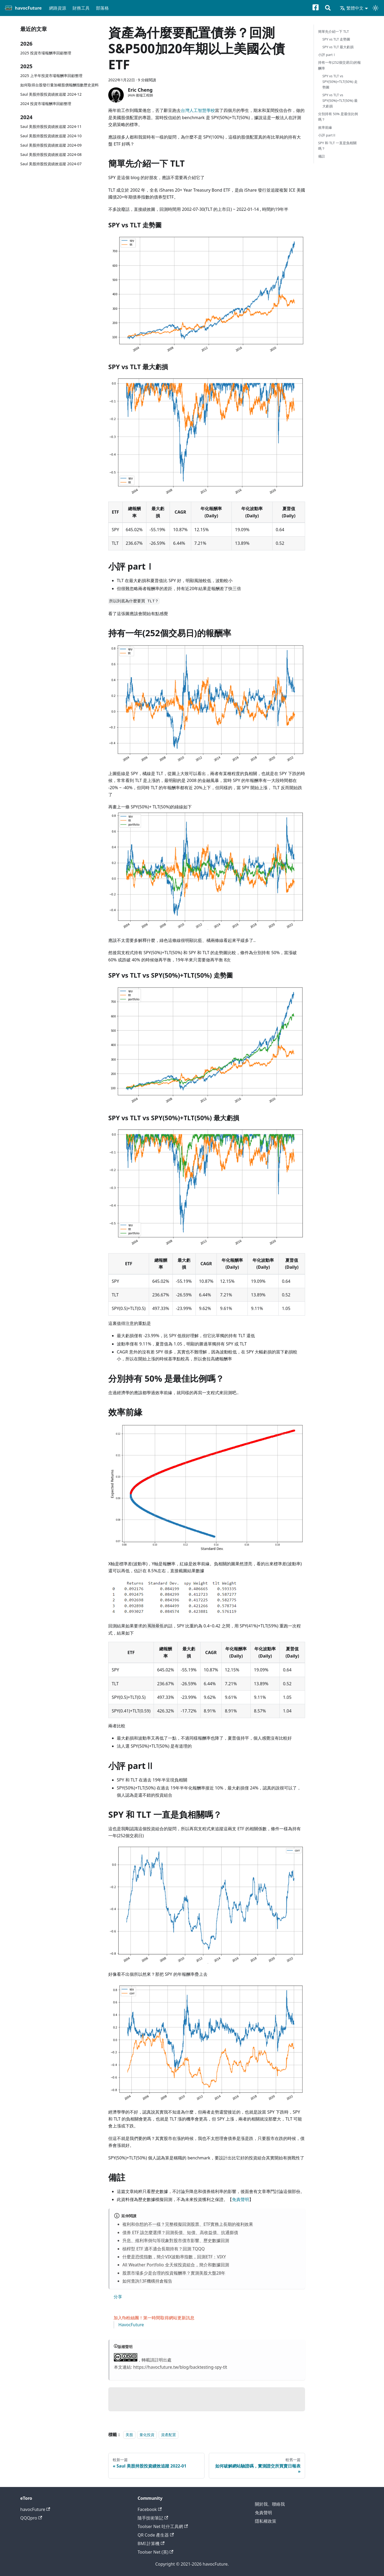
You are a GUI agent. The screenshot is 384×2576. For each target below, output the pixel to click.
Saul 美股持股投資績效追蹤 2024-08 (51, 154)
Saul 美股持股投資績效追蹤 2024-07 (51, 163)
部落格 (102, 8)
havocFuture (35, 2509)
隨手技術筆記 (153, 2518)
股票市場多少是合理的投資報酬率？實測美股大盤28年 (173, 2273)
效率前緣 (325, 127)
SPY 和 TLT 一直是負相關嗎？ (337, 145)
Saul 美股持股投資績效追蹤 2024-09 (51, 145)
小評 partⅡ (327, 135)
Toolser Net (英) (155, 2552)
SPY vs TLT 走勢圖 (336, 39)
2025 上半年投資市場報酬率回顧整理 (51, 75)
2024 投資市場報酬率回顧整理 (45, 103)
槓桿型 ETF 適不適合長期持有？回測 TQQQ (163, 2249)
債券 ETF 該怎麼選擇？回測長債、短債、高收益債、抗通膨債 (180, 2232)
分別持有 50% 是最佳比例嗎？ (338, 116)
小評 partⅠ (327, 54)
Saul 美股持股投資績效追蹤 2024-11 (51, 126)
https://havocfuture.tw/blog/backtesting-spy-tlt (180, 2367)
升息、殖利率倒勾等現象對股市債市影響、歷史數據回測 (175, 2240)
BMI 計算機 (151, 2543)
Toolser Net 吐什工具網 (163, 2526)
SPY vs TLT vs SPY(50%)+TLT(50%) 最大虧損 (340, 100)
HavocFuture (131, 2325)
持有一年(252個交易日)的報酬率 (339, 65)
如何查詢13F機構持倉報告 (147, 2281)
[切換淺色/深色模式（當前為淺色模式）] (375, 8)
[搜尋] (328, 8)
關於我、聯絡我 (270, 2504)
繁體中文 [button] (351, 8)
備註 (321, 156)
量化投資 (146, 2434)
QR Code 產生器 (156, 2535)
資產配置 (168, 2434)
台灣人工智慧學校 (198, 110)
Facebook (150, 2509)
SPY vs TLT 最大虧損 (338, 47)
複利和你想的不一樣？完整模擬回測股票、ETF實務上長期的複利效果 (187, 2224)
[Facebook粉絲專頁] (319, 8)
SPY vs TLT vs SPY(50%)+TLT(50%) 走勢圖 (340, 82)
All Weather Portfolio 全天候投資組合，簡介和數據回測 (175, 2265)
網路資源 (57, 8)
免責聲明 (240, 2199)
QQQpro (31, 2518)
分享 (118, 2297)
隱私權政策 (265, 2521)
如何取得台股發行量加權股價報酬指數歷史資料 (59, 84)
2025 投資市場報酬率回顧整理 (45, 52)
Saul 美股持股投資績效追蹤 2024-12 (51, 94)
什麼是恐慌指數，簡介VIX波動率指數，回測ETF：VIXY (174, 2257)
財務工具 (81, 8)
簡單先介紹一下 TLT (333, 31)
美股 (129, 2434)
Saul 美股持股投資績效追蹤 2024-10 (51, 135)
